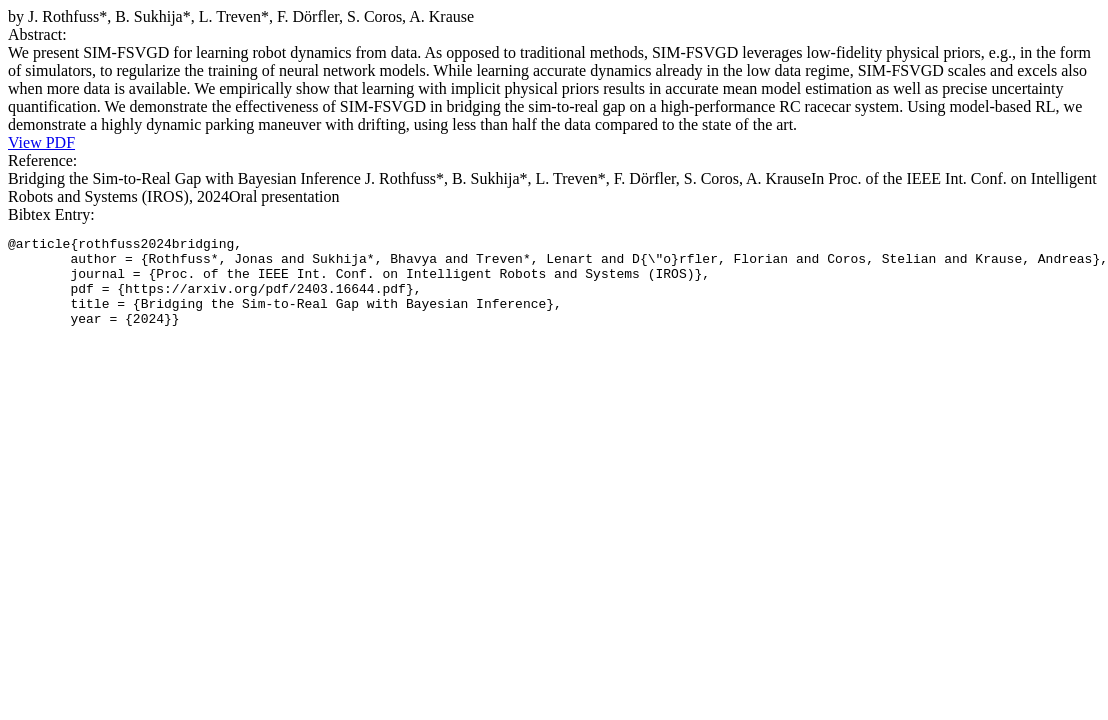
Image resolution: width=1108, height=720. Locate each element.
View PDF (41, 142)
